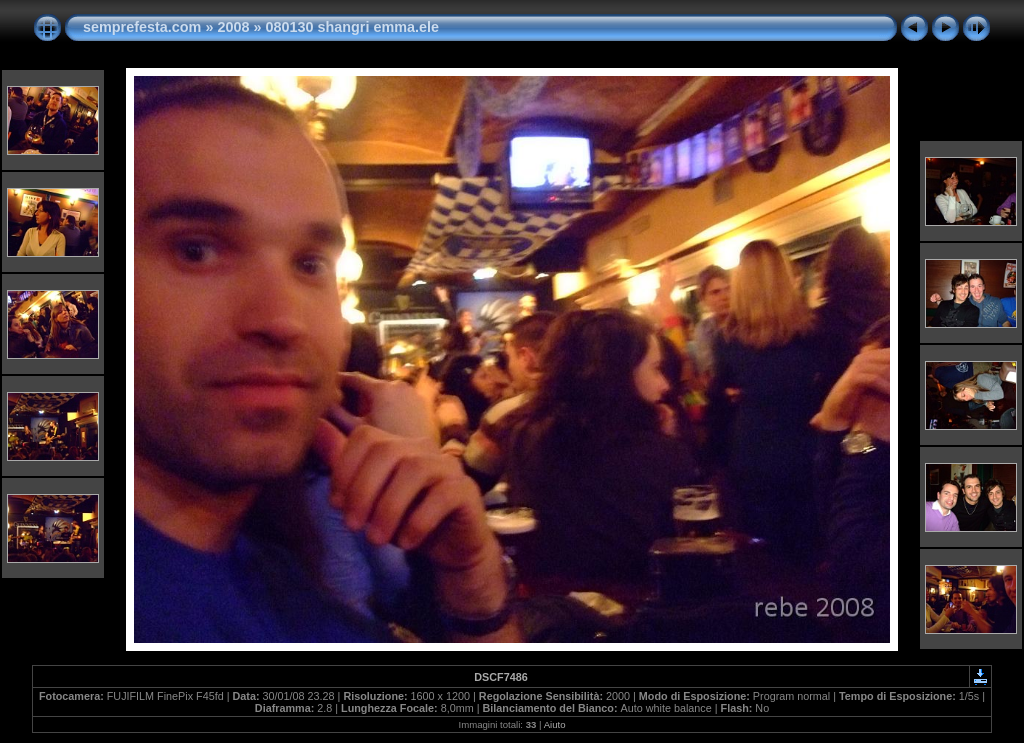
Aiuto (555, 724)
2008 (233, 27)
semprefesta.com (142, 27)
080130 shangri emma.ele (352, 27)
